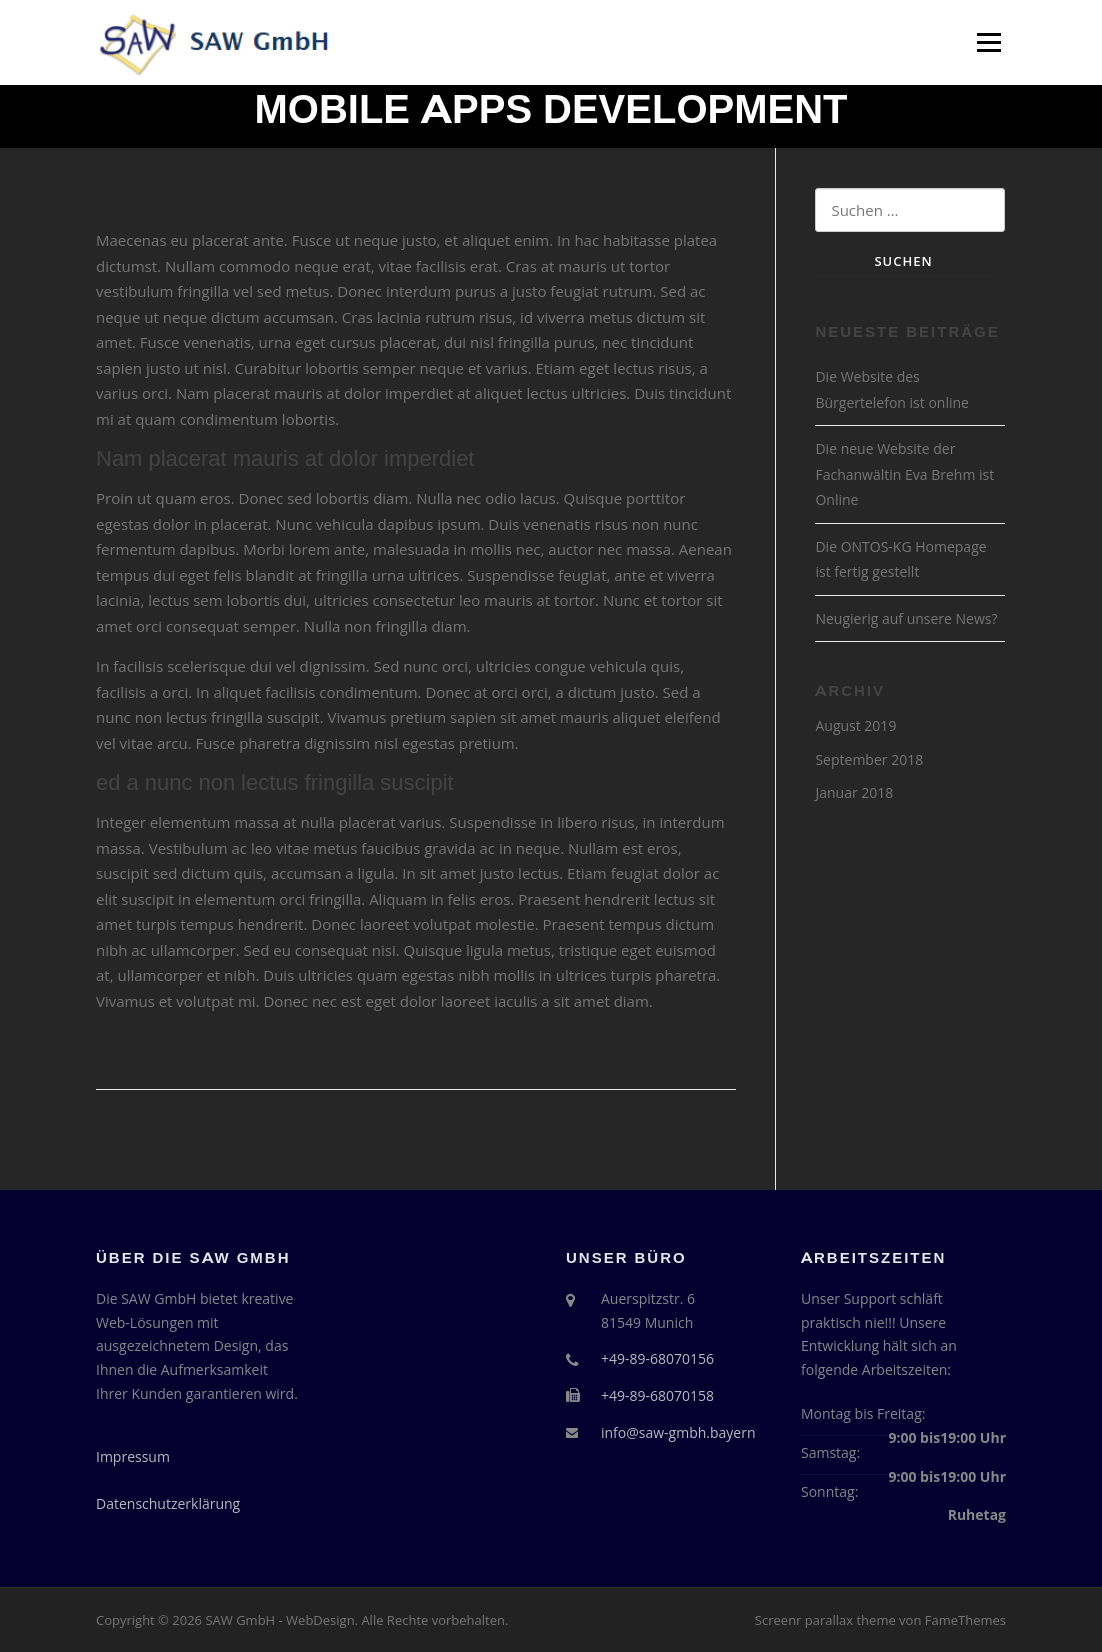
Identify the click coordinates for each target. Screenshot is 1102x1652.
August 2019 (855, 725)
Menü (988, 42)
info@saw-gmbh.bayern (678, 1432)
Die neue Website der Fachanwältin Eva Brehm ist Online (904, 474)
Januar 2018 (854, 792)
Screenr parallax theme (825, 1620)
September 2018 (869, 759)
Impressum (133, 1456)
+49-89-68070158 (657, 1395)
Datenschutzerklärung (168, 1503)
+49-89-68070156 (657, 1358)
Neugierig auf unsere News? (906, 618)
